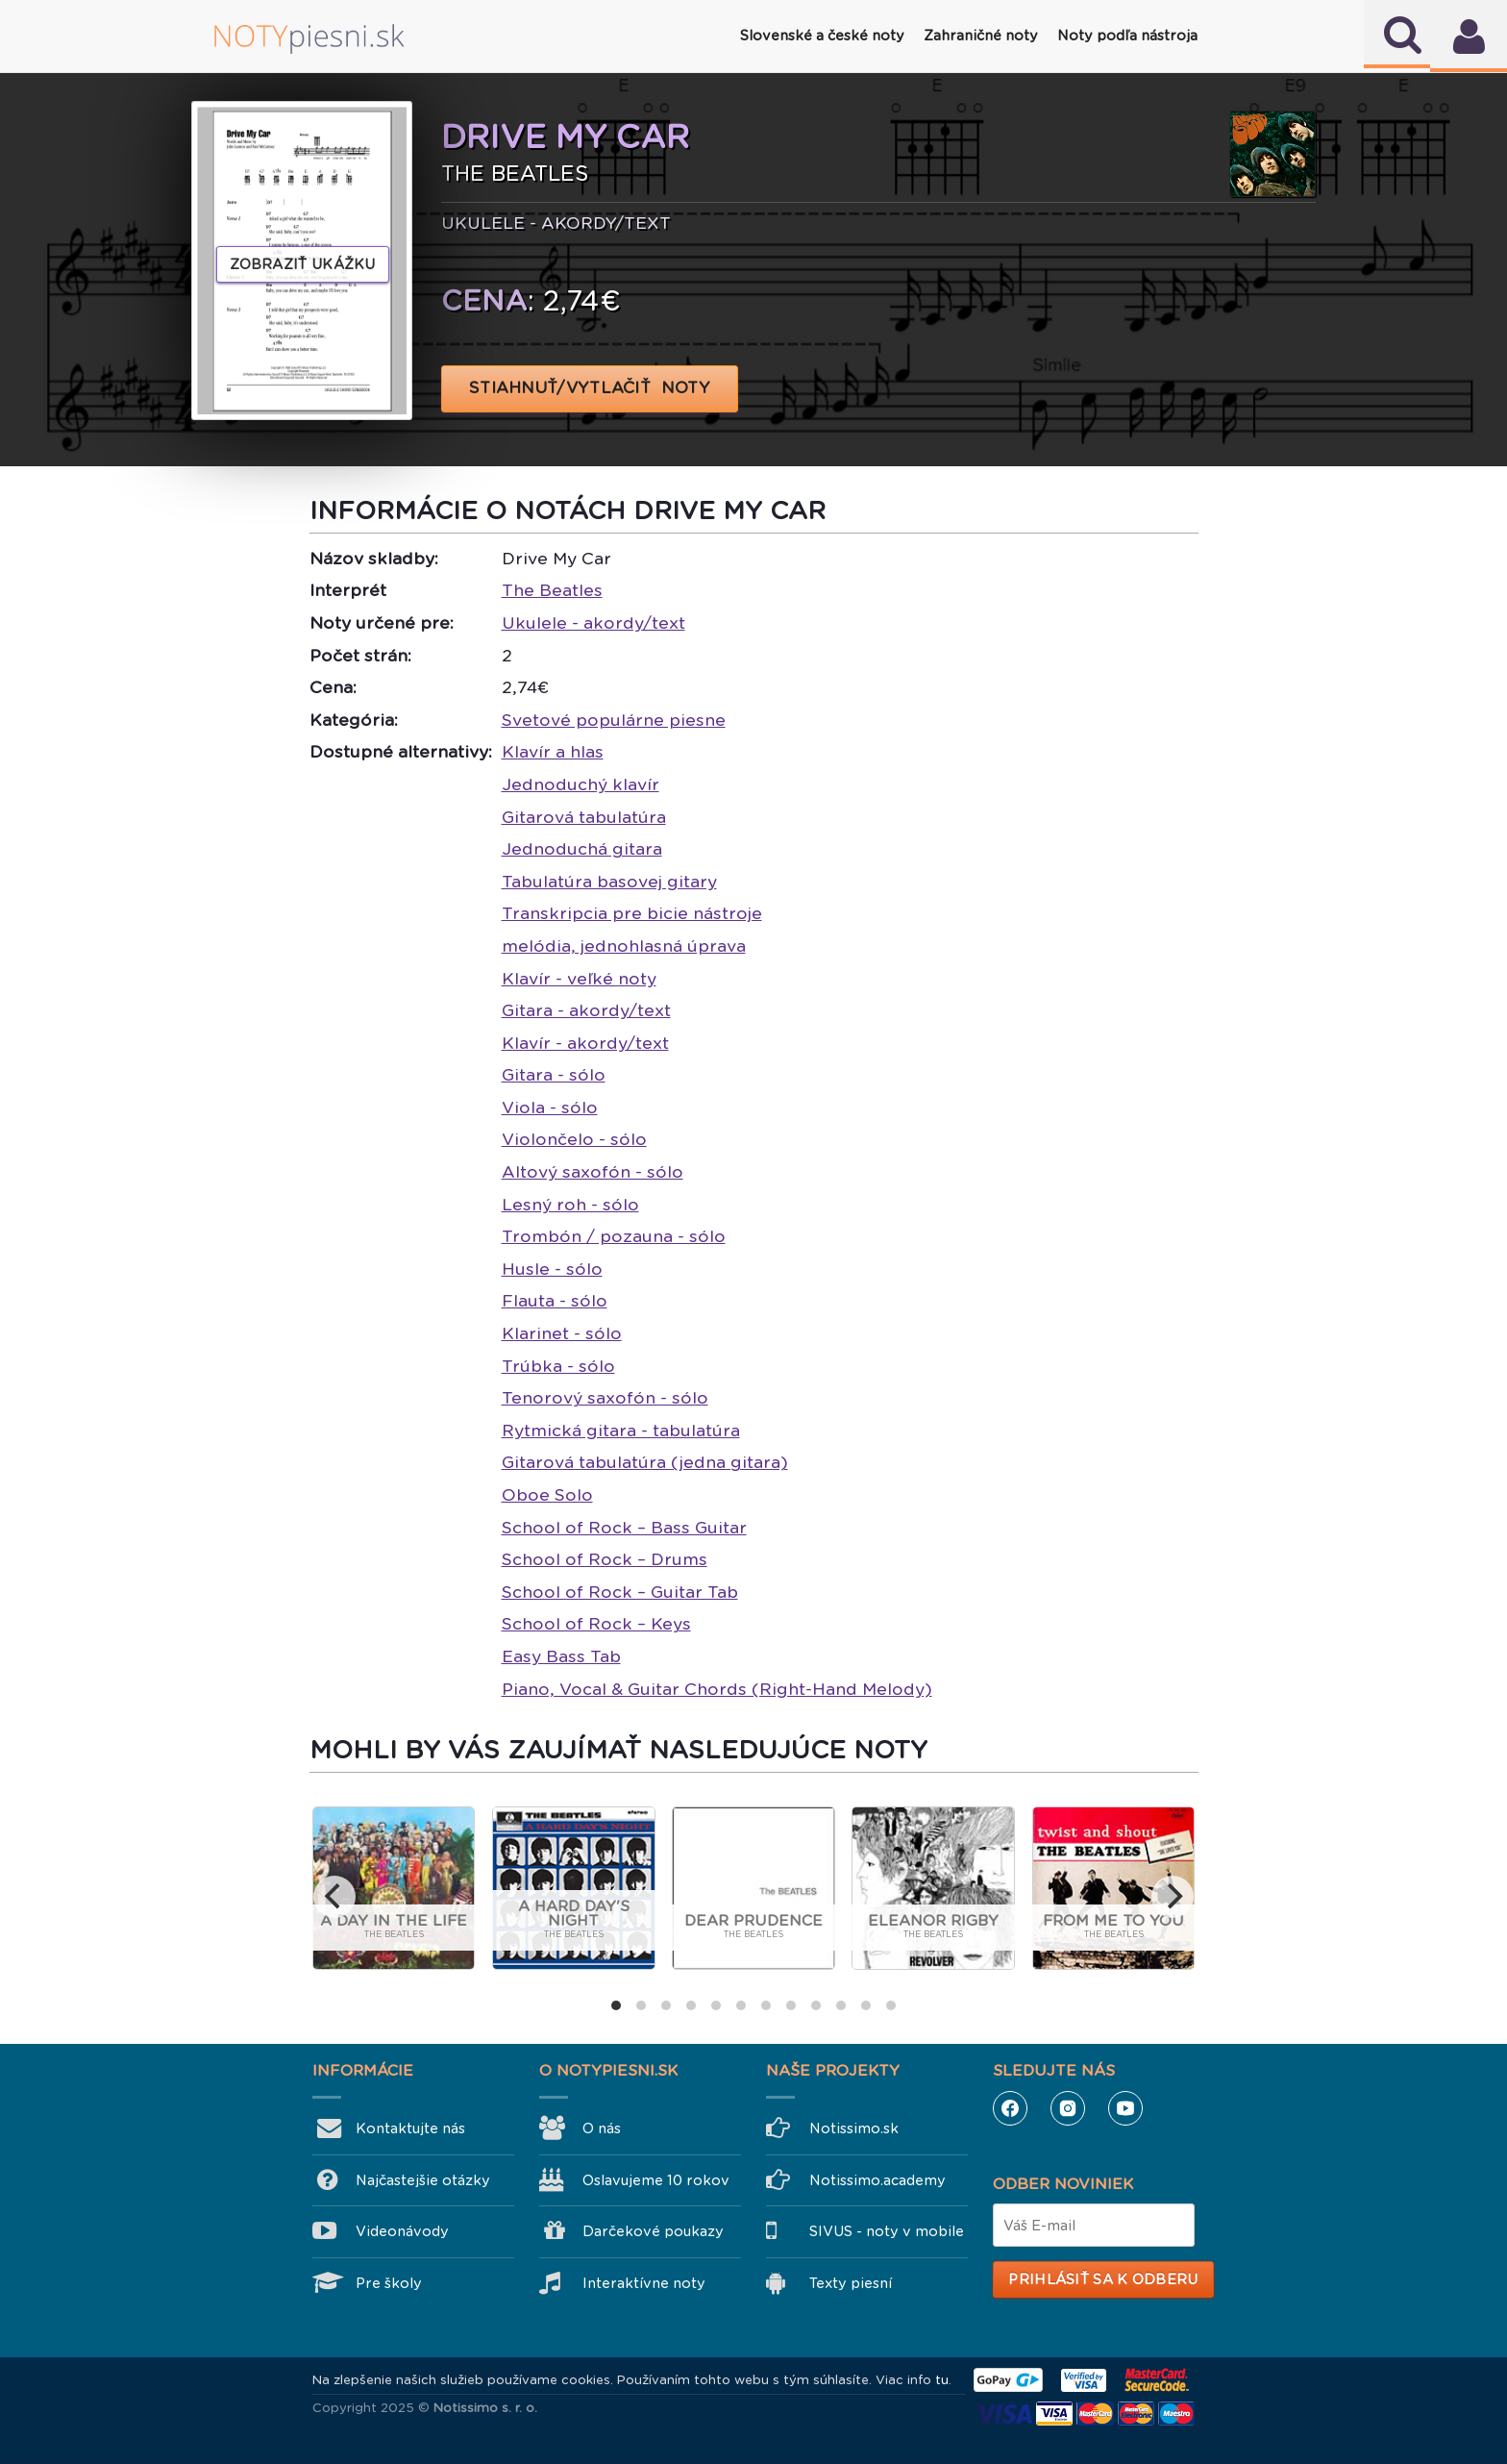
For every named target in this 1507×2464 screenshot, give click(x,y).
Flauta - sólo (554, 1300)
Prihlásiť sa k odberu (1103, 2279)
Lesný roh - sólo (570, 1204)
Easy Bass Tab (561, 1656)
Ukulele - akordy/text (593, 623)
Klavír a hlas (553, 751)
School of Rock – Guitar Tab (620, 1592)
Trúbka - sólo (558, 1366)
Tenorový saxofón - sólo (605, 1397)
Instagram (1067, 2108)
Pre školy (389, 2283)
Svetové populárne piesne (614, 720)
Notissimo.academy (877, 2180)
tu (942, 2380)
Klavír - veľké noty (579, 978)
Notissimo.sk (854, 2128)
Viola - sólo (550, 1107)
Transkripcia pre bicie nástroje (632, 913)
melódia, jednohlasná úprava (624, 946)
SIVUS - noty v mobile (886, 2231)
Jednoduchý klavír (580, 784)
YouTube (1125, 2108)
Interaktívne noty (643, 2283)
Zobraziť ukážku (303, 264)
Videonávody (402, 2231)
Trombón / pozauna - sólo (614, 1236)
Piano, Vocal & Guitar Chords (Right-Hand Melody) (717, 1689)
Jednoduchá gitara (582, 849)
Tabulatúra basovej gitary (609, 881)
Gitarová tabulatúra (584, 817)
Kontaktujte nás (410, 2128)
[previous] (334, 1897)
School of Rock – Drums (604, 1559)
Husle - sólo (552, 1269)
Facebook (1010, 2108)
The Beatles (552, 590)
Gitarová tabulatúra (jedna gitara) (645, 1462)
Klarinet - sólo (562, 1333)
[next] (1172, 1897)
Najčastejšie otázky (423, 2180)
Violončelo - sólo (574, 1139)
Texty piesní (850, 2283)
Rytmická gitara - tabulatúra (621, 1430)
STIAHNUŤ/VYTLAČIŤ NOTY (590, 388)
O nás (601, 2128)
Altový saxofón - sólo (592, 1172)
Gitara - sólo (553, 1074)
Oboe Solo (547, 1495)
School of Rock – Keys (596, 1623)
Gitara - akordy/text (586, 1010)
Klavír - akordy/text (585, 1043)
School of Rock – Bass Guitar (624, 1527)
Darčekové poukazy (653, 2231)
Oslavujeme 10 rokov (655, 2180)
